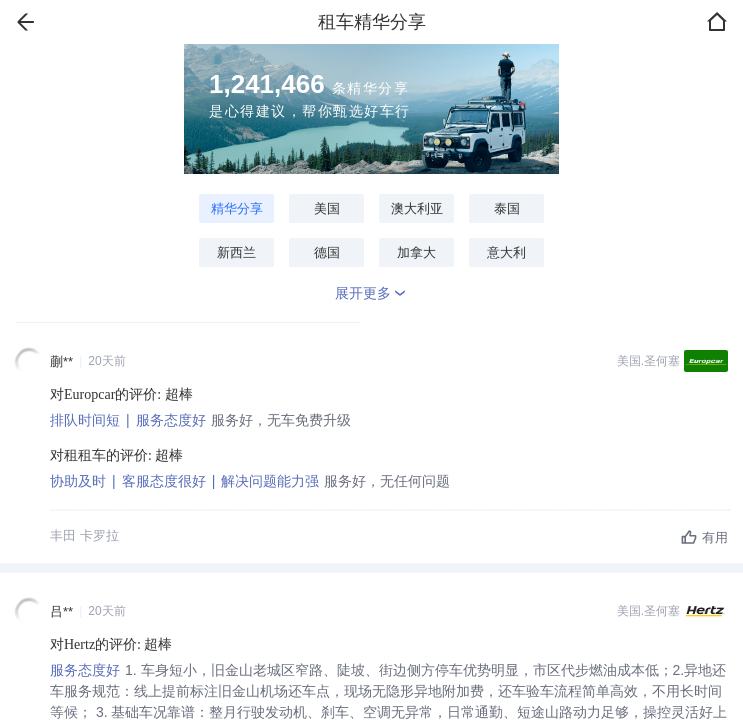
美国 (327, 208)
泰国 (507, 208)
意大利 (506, 252)
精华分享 (237, 208)
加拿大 (416, 252)
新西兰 (236, 252)
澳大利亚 (417, 208)
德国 (327, 252)
